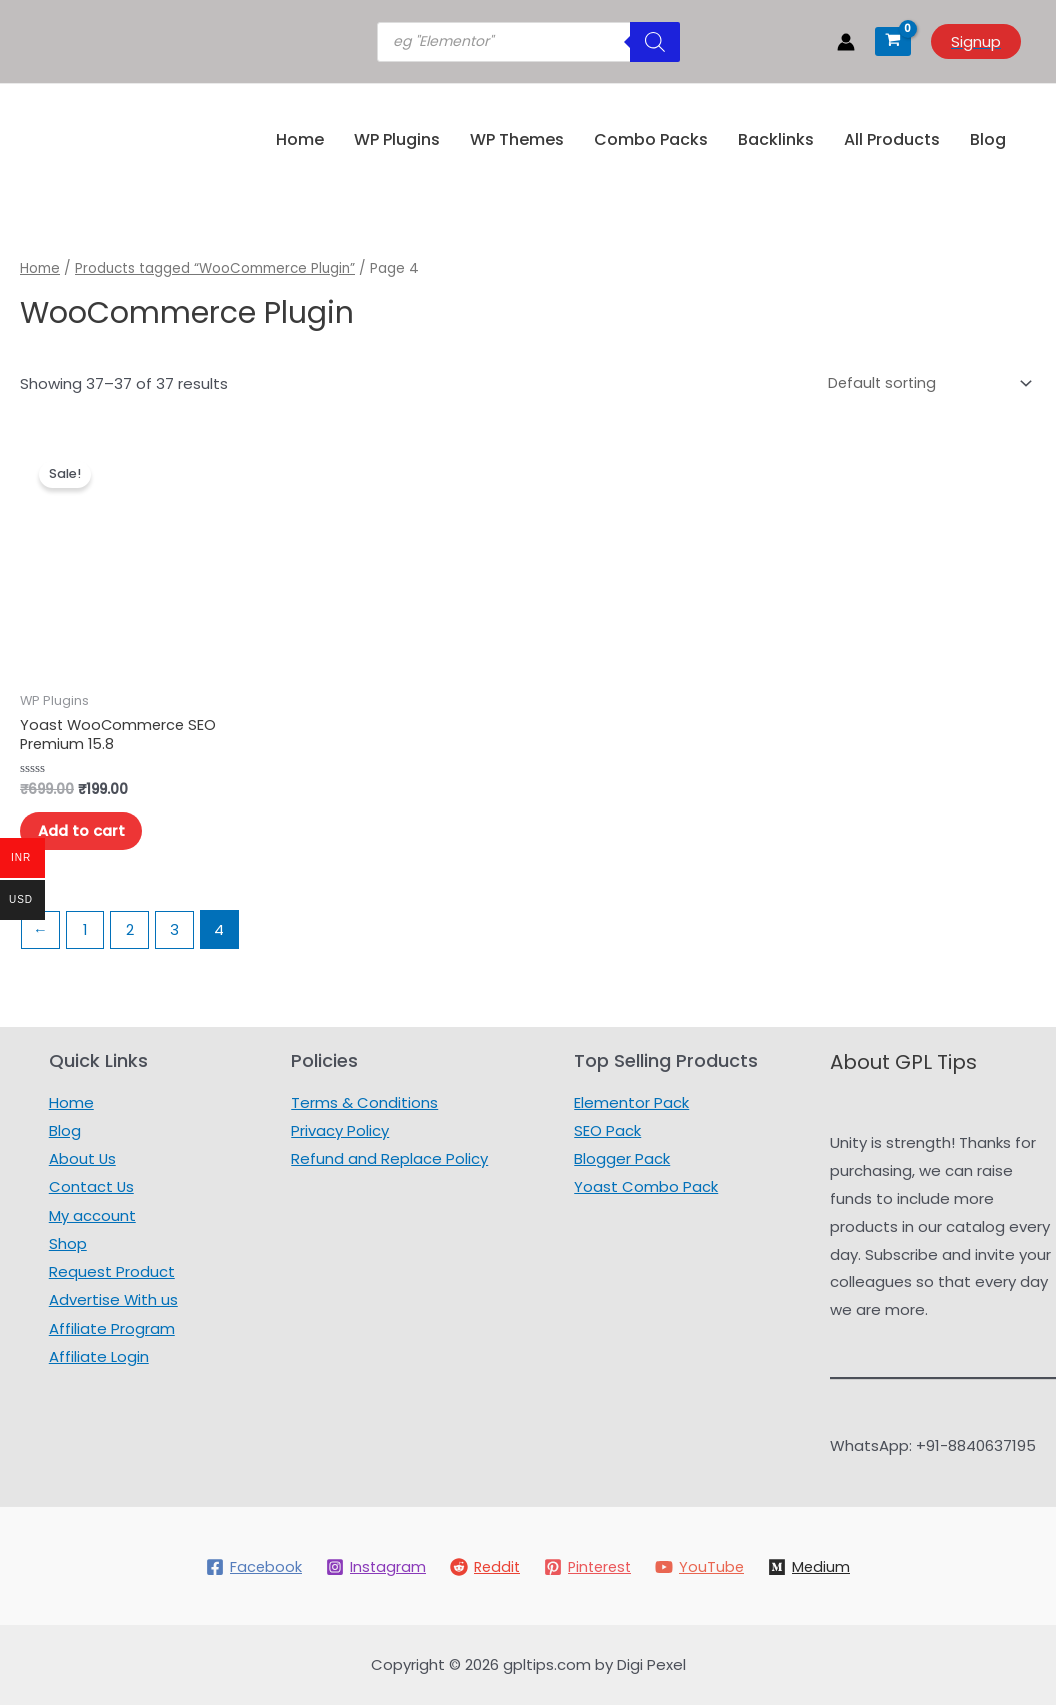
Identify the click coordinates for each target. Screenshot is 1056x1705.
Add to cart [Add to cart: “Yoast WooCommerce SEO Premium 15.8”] (85, 834)
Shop (67, 1241)
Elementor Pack (631, 1102)
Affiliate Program (111, 1324)
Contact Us (91, 1185)
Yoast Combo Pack (646, 1185)
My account (91, 1213)
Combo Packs (651, 139)
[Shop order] (924, 383)
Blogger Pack (622, 1157)
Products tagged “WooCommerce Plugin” (217, 268)
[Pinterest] (589, 1567)
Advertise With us (113, 1297)
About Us (82, 1157)
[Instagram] (371, 1567)
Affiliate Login (98, 1352)
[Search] (655, 42)
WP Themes (517, 139)
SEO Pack (607, 1130)
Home (300, 139)
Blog (988, 139)
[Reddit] (482, 1567)
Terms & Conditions (364, 1102)
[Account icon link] (846, 42)
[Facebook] (248, 1567)
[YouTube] (704, 1567)
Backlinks (776, 139)
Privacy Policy (340, 1130)
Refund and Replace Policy (389, 1157)
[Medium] (814, 1567)
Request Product (111, 1269)
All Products (892, 139)
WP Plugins (397, 139)
